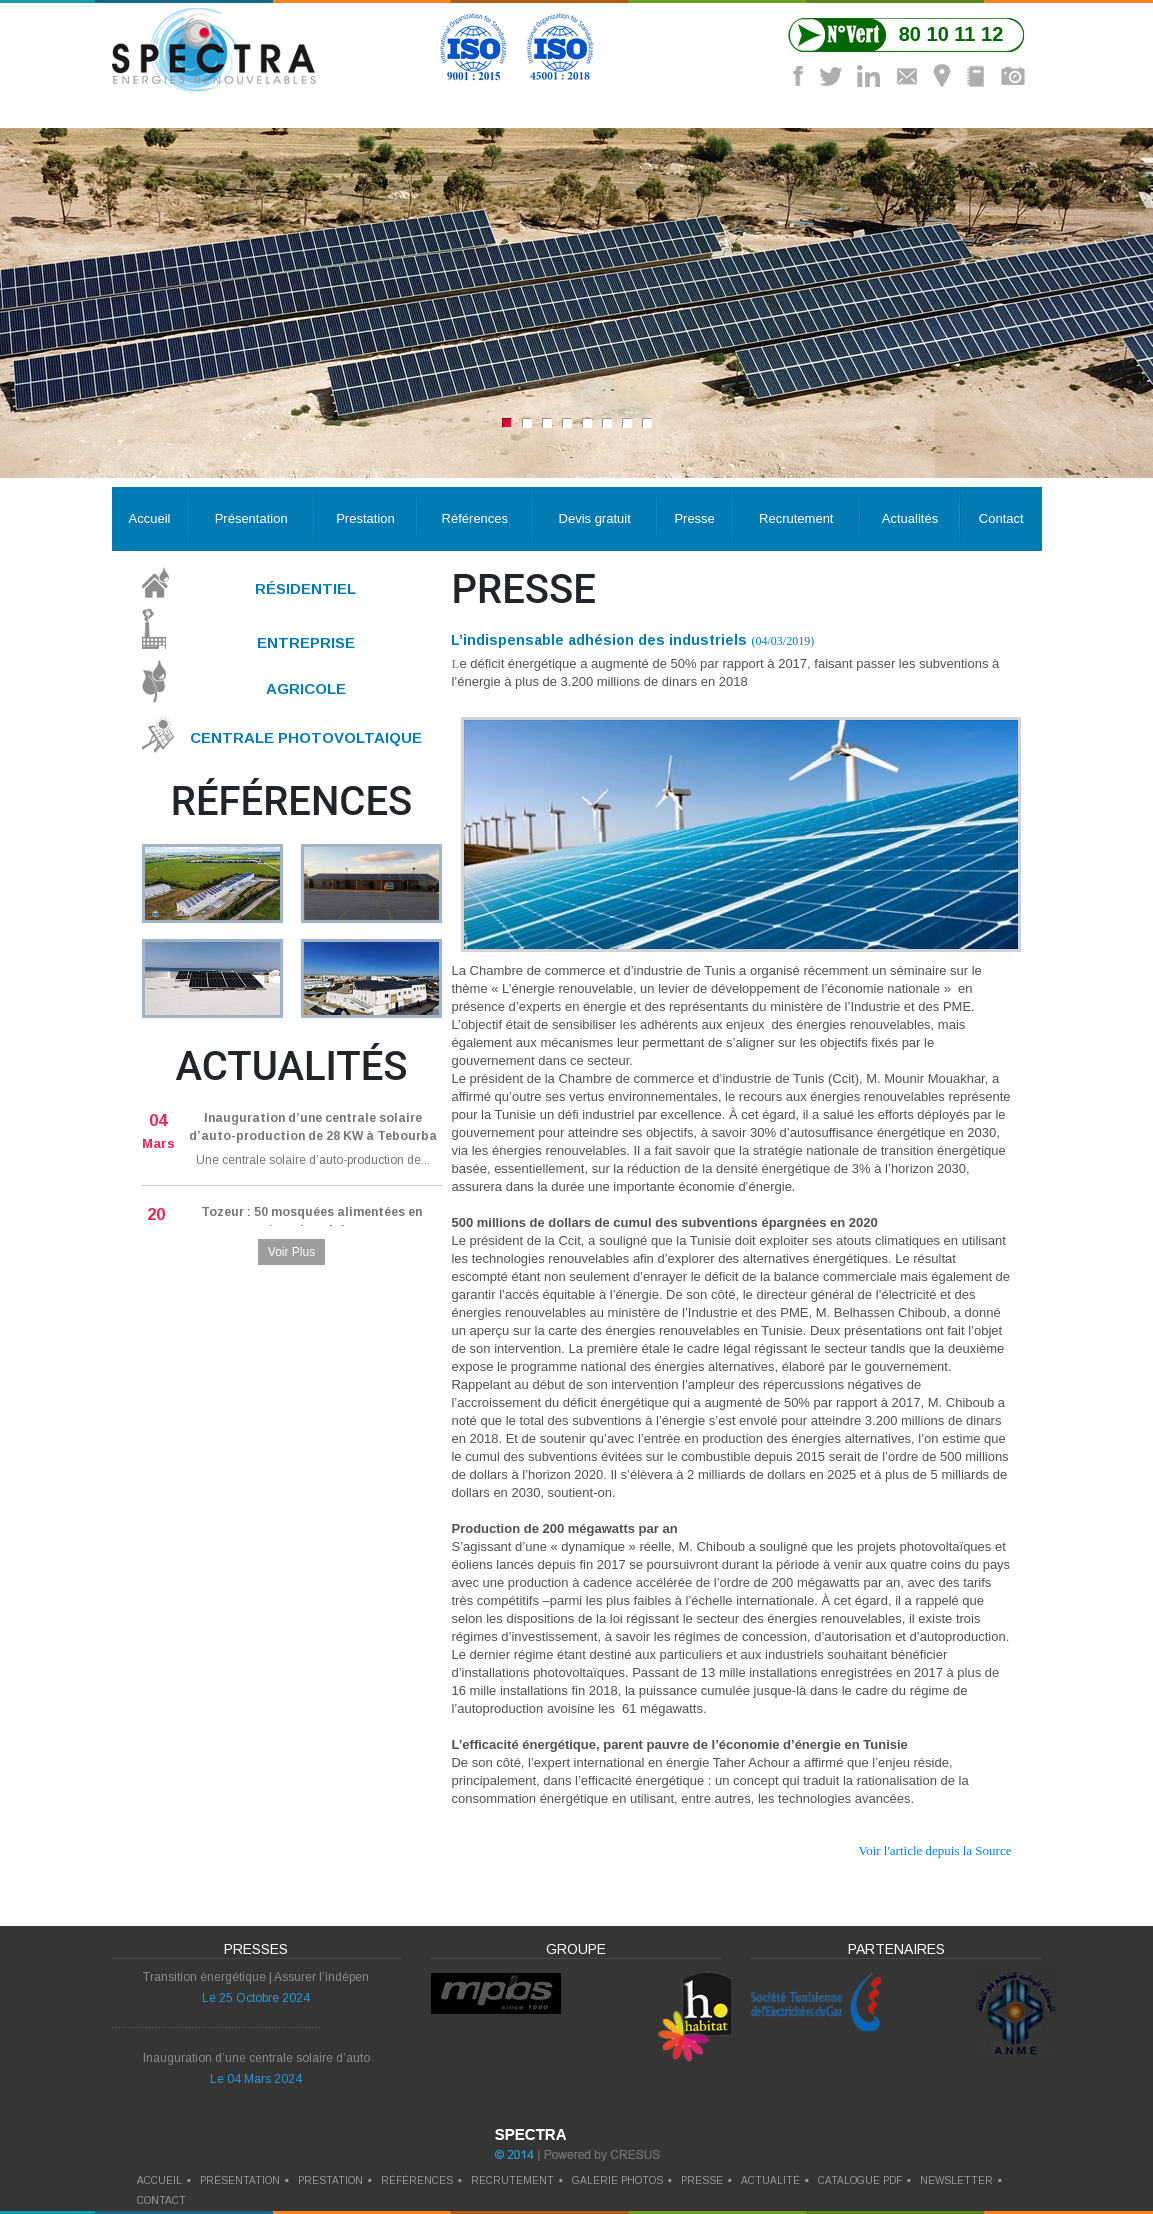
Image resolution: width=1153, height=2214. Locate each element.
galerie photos (617, 2180)
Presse (694, 518)
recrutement (512, 2180)
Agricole (306, 688)
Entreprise (306, 641)
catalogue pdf (860, 2180)
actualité (770, 2180)
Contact (1001, 518)
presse (702, 2180)
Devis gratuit (595, 518)
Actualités (910, 518)
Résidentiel (305, 588)
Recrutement (796, 518)
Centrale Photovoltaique (306, 737)
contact (161, 2200)
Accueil (150, 518)
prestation (330, 2180)
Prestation (365, 518)
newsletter (956, 2180)
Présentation (251, 518)
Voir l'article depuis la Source (934, 1850)
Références (475, 518)
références (417, 2180)
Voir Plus (291, 1252)
